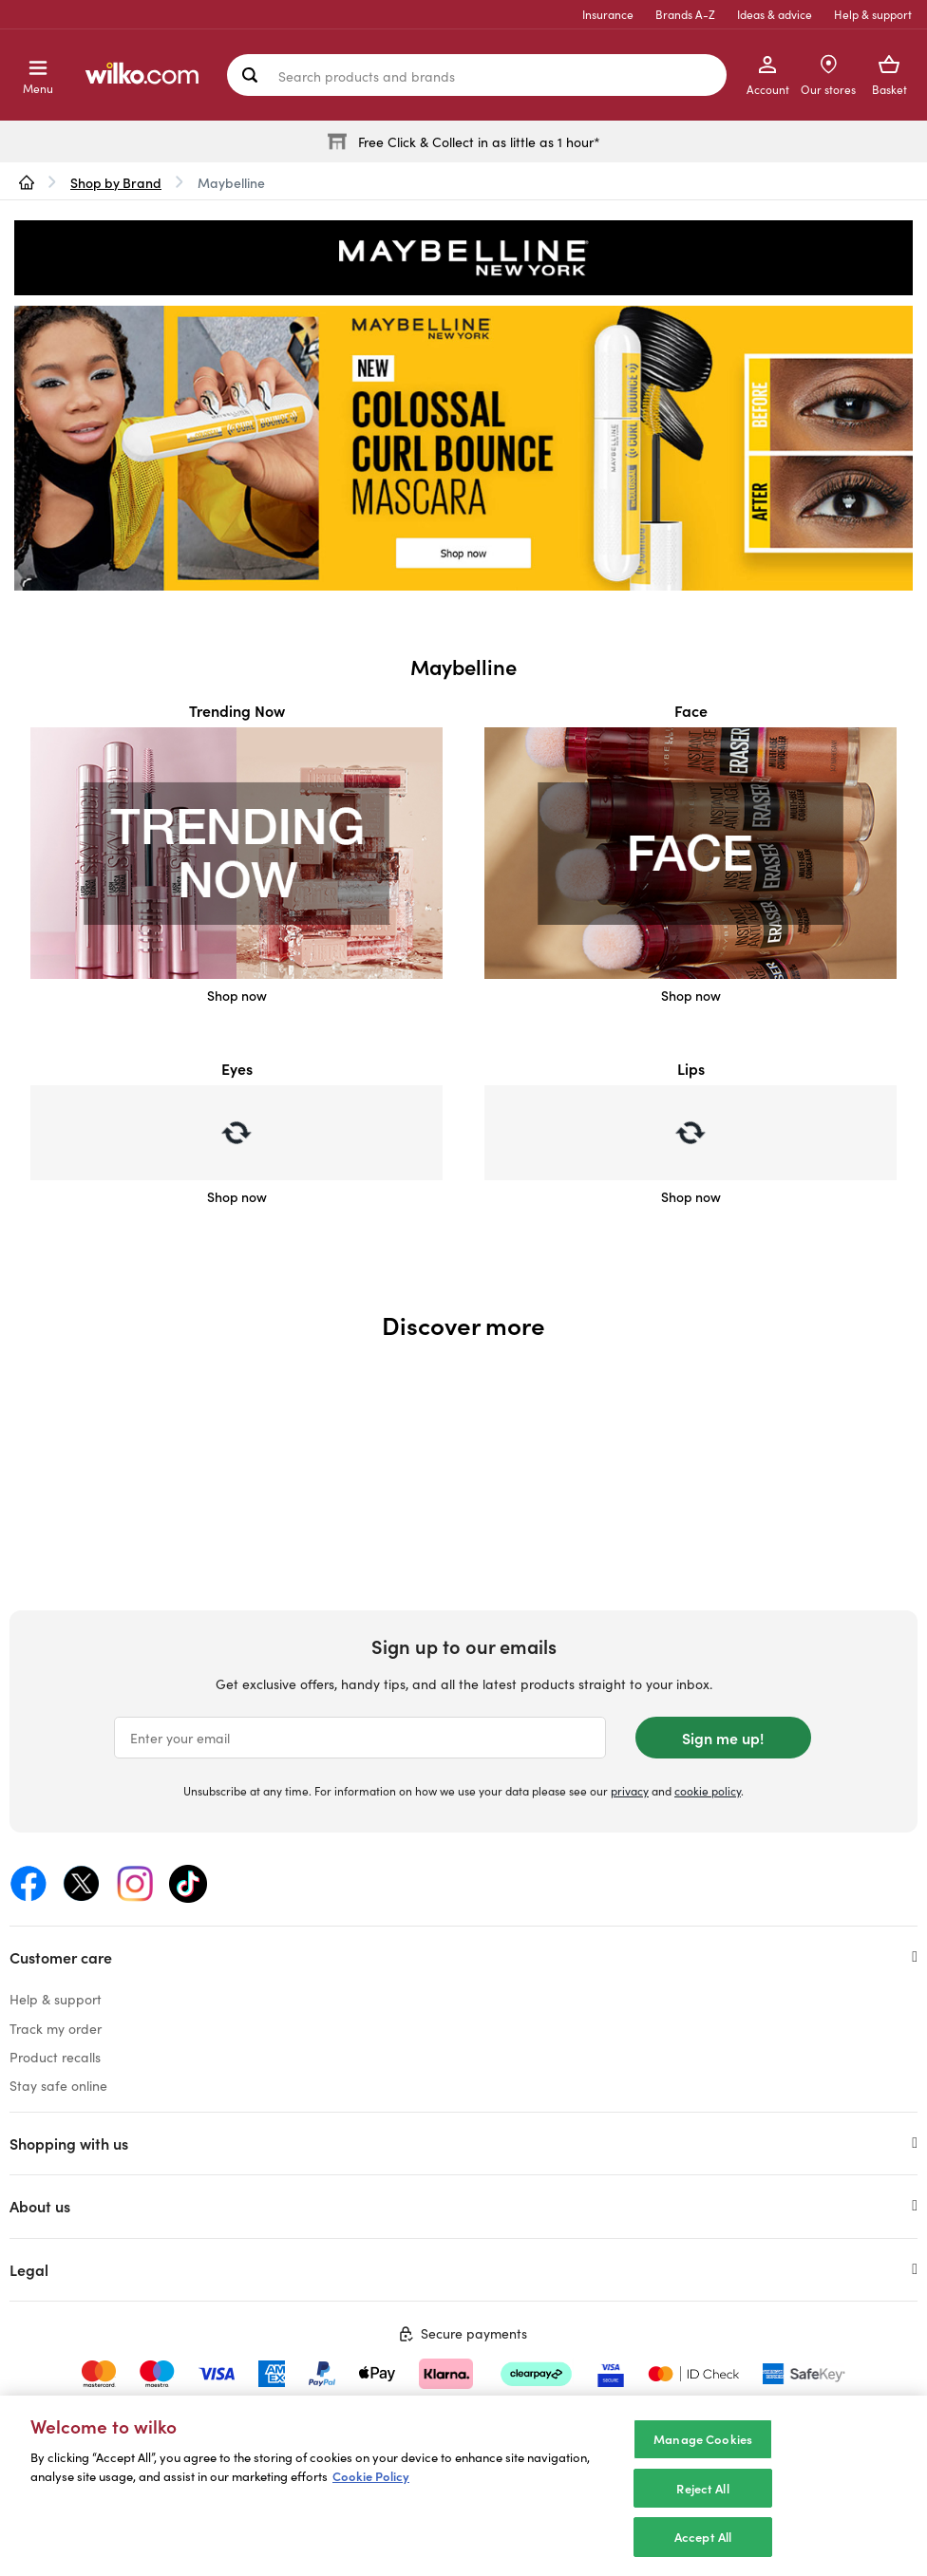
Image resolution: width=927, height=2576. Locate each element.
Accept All (702, 2537)
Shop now (237, 995)
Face (691, 710)
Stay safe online (58, 2085)
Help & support (873, 14)
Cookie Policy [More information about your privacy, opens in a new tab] (370, 2476)
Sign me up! (723, 1737)
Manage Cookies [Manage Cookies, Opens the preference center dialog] (702, 2439)
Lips (691, 1068)
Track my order (55, 2028)
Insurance (608, 14)
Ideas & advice (774, 14)
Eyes (237, 1068)
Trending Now (237, 710)
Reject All (702, 2488)
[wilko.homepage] (26, 182)
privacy (630, 1790)
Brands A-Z (685, 14)
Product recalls (55, 2056)
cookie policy (707, 1790)
